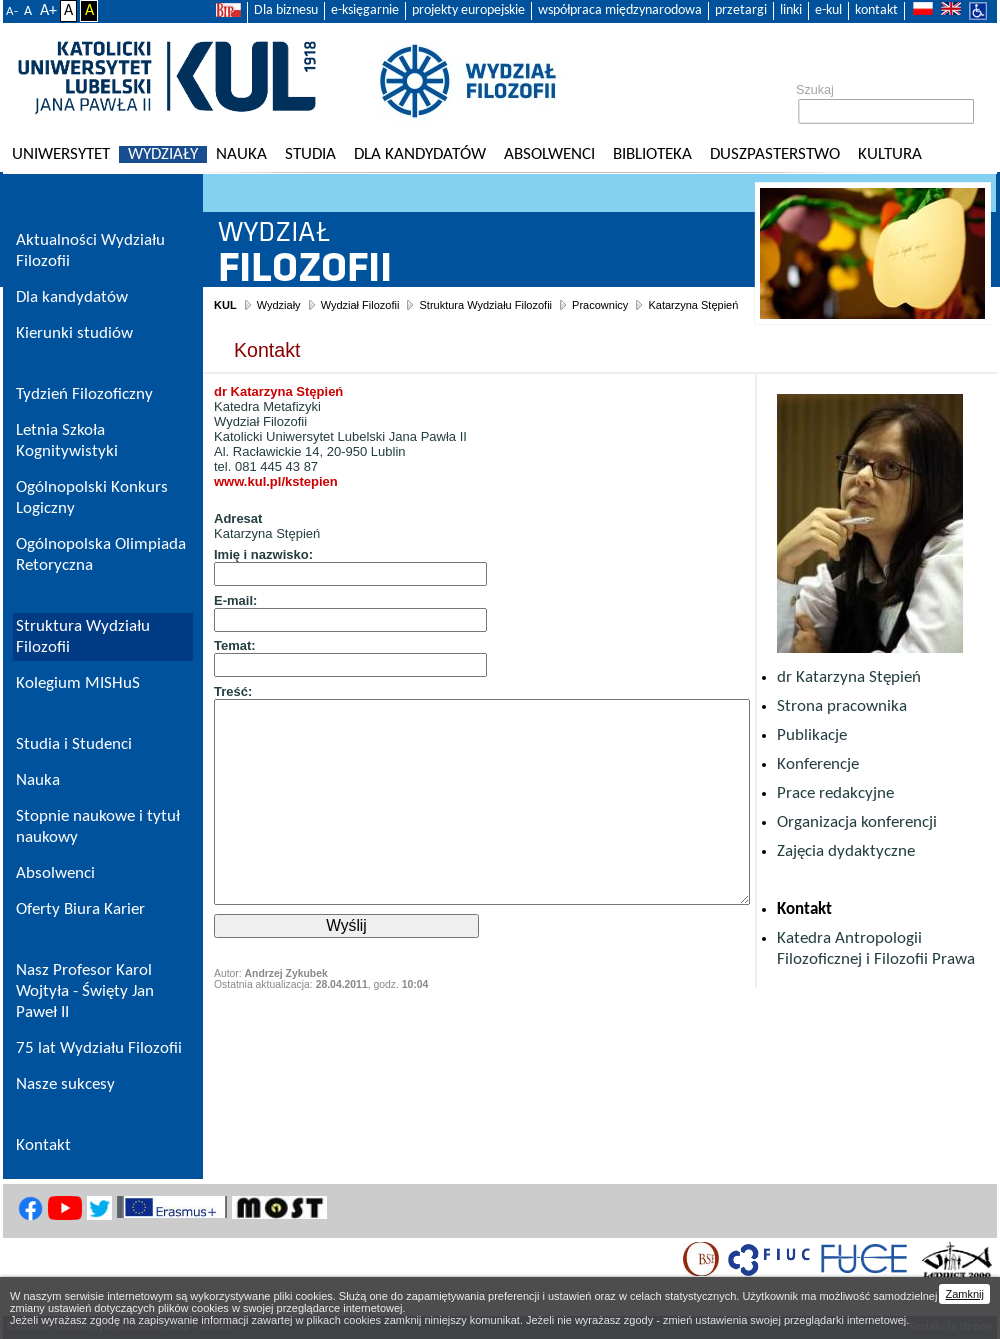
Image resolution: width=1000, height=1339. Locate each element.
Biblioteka (652, 154)
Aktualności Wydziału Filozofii (90, 251)
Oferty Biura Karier (80, 909)
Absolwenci (549, 154)
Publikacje (812, 735)
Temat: (235, 645)
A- (12, 11)
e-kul (828, 10)
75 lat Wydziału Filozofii (99, 1048)
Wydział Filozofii (360, 305)
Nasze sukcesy (65, 1084)
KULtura (890, 154)
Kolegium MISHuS (78, 683)
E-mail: (235, 600)
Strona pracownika (842, 706)
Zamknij (964, 1294)
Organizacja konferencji (857, 822)
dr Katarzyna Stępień (849, 677)
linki (791, 10)
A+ (48, 11)
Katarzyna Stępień (693, 305)
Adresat (238, 518)
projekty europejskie (468, 10)
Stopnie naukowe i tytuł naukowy (98, 827)
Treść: (233, 691)
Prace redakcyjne (835, 793)
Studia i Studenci (74, 744)
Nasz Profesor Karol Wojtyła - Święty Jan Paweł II (85, 991)
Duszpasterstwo (775, 154)
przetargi (741, 10)
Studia (310, 154)
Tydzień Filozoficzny (84, 394)
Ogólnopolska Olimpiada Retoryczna (101, 555)
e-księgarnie (365, 10)
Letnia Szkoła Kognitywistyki (67, 441)
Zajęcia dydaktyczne (846, 851)
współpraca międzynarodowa (620, 10)
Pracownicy (600, 305)
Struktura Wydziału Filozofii (485, 305)
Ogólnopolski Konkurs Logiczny (92, 498)
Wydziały (163, 154)
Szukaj (815, 90)
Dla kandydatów (420, 154)
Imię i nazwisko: (263, 554)
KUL (225, 305)
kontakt (876, 10)
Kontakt (804, 909)
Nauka (241, 154)
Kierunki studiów (74, 333)
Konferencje (818, 764)
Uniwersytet (61, 154)
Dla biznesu (286, 10)
